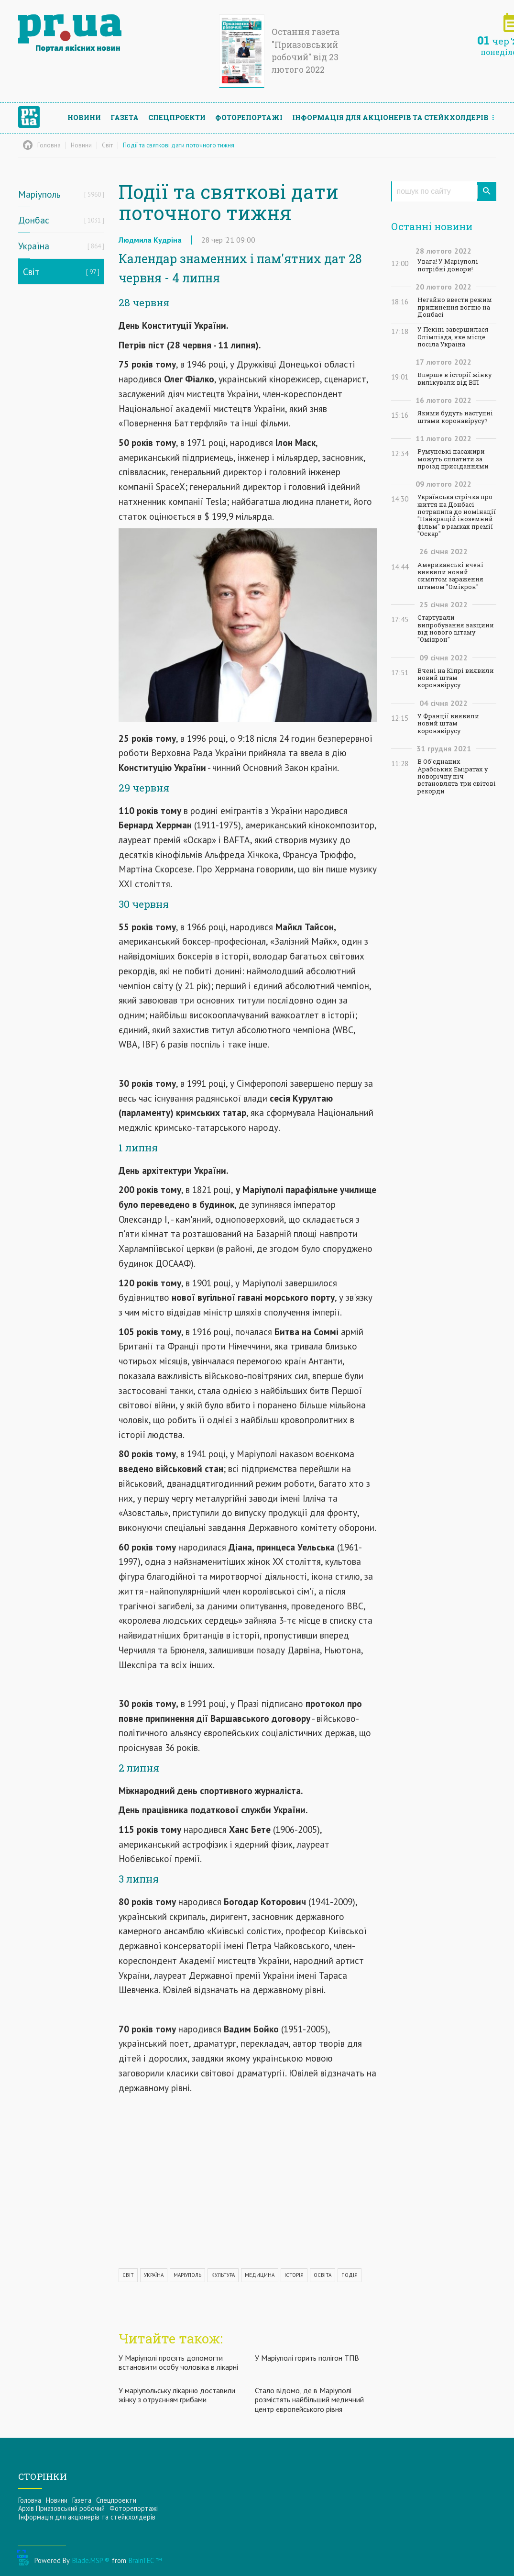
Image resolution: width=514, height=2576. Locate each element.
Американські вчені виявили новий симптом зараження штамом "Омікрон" (450, 576)
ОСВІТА (322, 2275)
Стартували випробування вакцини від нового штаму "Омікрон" (455, 628)
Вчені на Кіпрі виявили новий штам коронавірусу (455, 678)
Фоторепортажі (249, 117)
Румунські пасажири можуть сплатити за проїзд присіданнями (453, 459)
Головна (29, 2500)
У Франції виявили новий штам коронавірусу (448, 724)
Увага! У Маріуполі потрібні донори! (447, 265)
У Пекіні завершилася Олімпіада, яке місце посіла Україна (453, 337)
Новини (84, 117)
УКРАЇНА (154, 2275)
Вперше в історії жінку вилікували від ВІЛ (454, 378)
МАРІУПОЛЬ (187, 2275)
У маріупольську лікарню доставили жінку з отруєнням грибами (177, 2395)
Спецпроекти (177, 117)
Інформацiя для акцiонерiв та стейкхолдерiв (390, 117)
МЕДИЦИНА (259, 2275)
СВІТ (128, 2275)
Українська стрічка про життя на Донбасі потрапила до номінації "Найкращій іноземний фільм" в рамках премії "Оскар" (456, 515)
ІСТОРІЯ (294, 2275)
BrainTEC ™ (145, 2560)
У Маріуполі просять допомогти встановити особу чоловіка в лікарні (178, 2362)
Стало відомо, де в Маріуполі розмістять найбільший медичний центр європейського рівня (309, 2399)
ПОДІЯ (349, 2275)
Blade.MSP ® (90, 2560)
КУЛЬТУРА (223, 2275)
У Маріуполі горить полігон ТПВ (307, 2358)
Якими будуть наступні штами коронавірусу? (455, 417)
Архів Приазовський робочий (61, 2508)
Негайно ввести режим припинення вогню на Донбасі (454, 307)
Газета (124, 117)
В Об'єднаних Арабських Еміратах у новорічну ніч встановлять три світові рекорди (456, 776)
